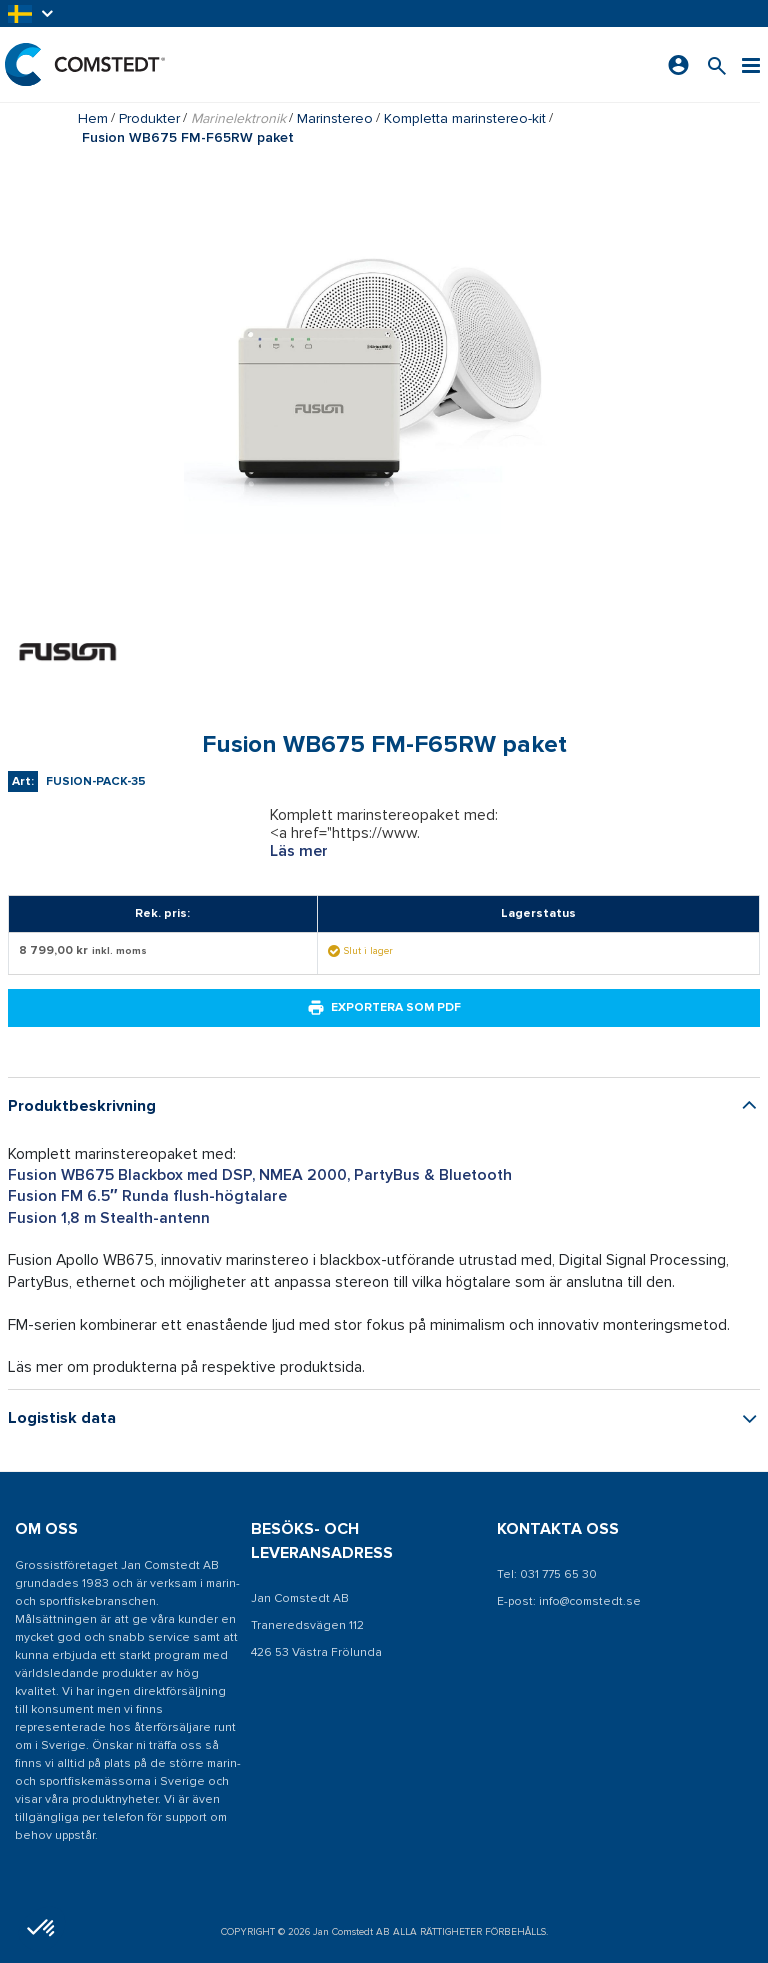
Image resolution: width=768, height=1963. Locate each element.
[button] (32, 13)
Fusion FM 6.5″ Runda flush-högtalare (147, 1196)
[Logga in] (678, 65)
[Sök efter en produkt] (717, 64)
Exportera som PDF (384, 1008)
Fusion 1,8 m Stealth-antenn (109, 1218)
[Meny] (751, 64)
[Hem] (85, 64)
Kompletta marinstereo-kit (465, 118)
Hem (93, 118)
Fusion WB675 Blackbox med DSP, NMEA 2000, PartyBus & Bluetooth (260, 1175)
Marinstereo (335, 118)
